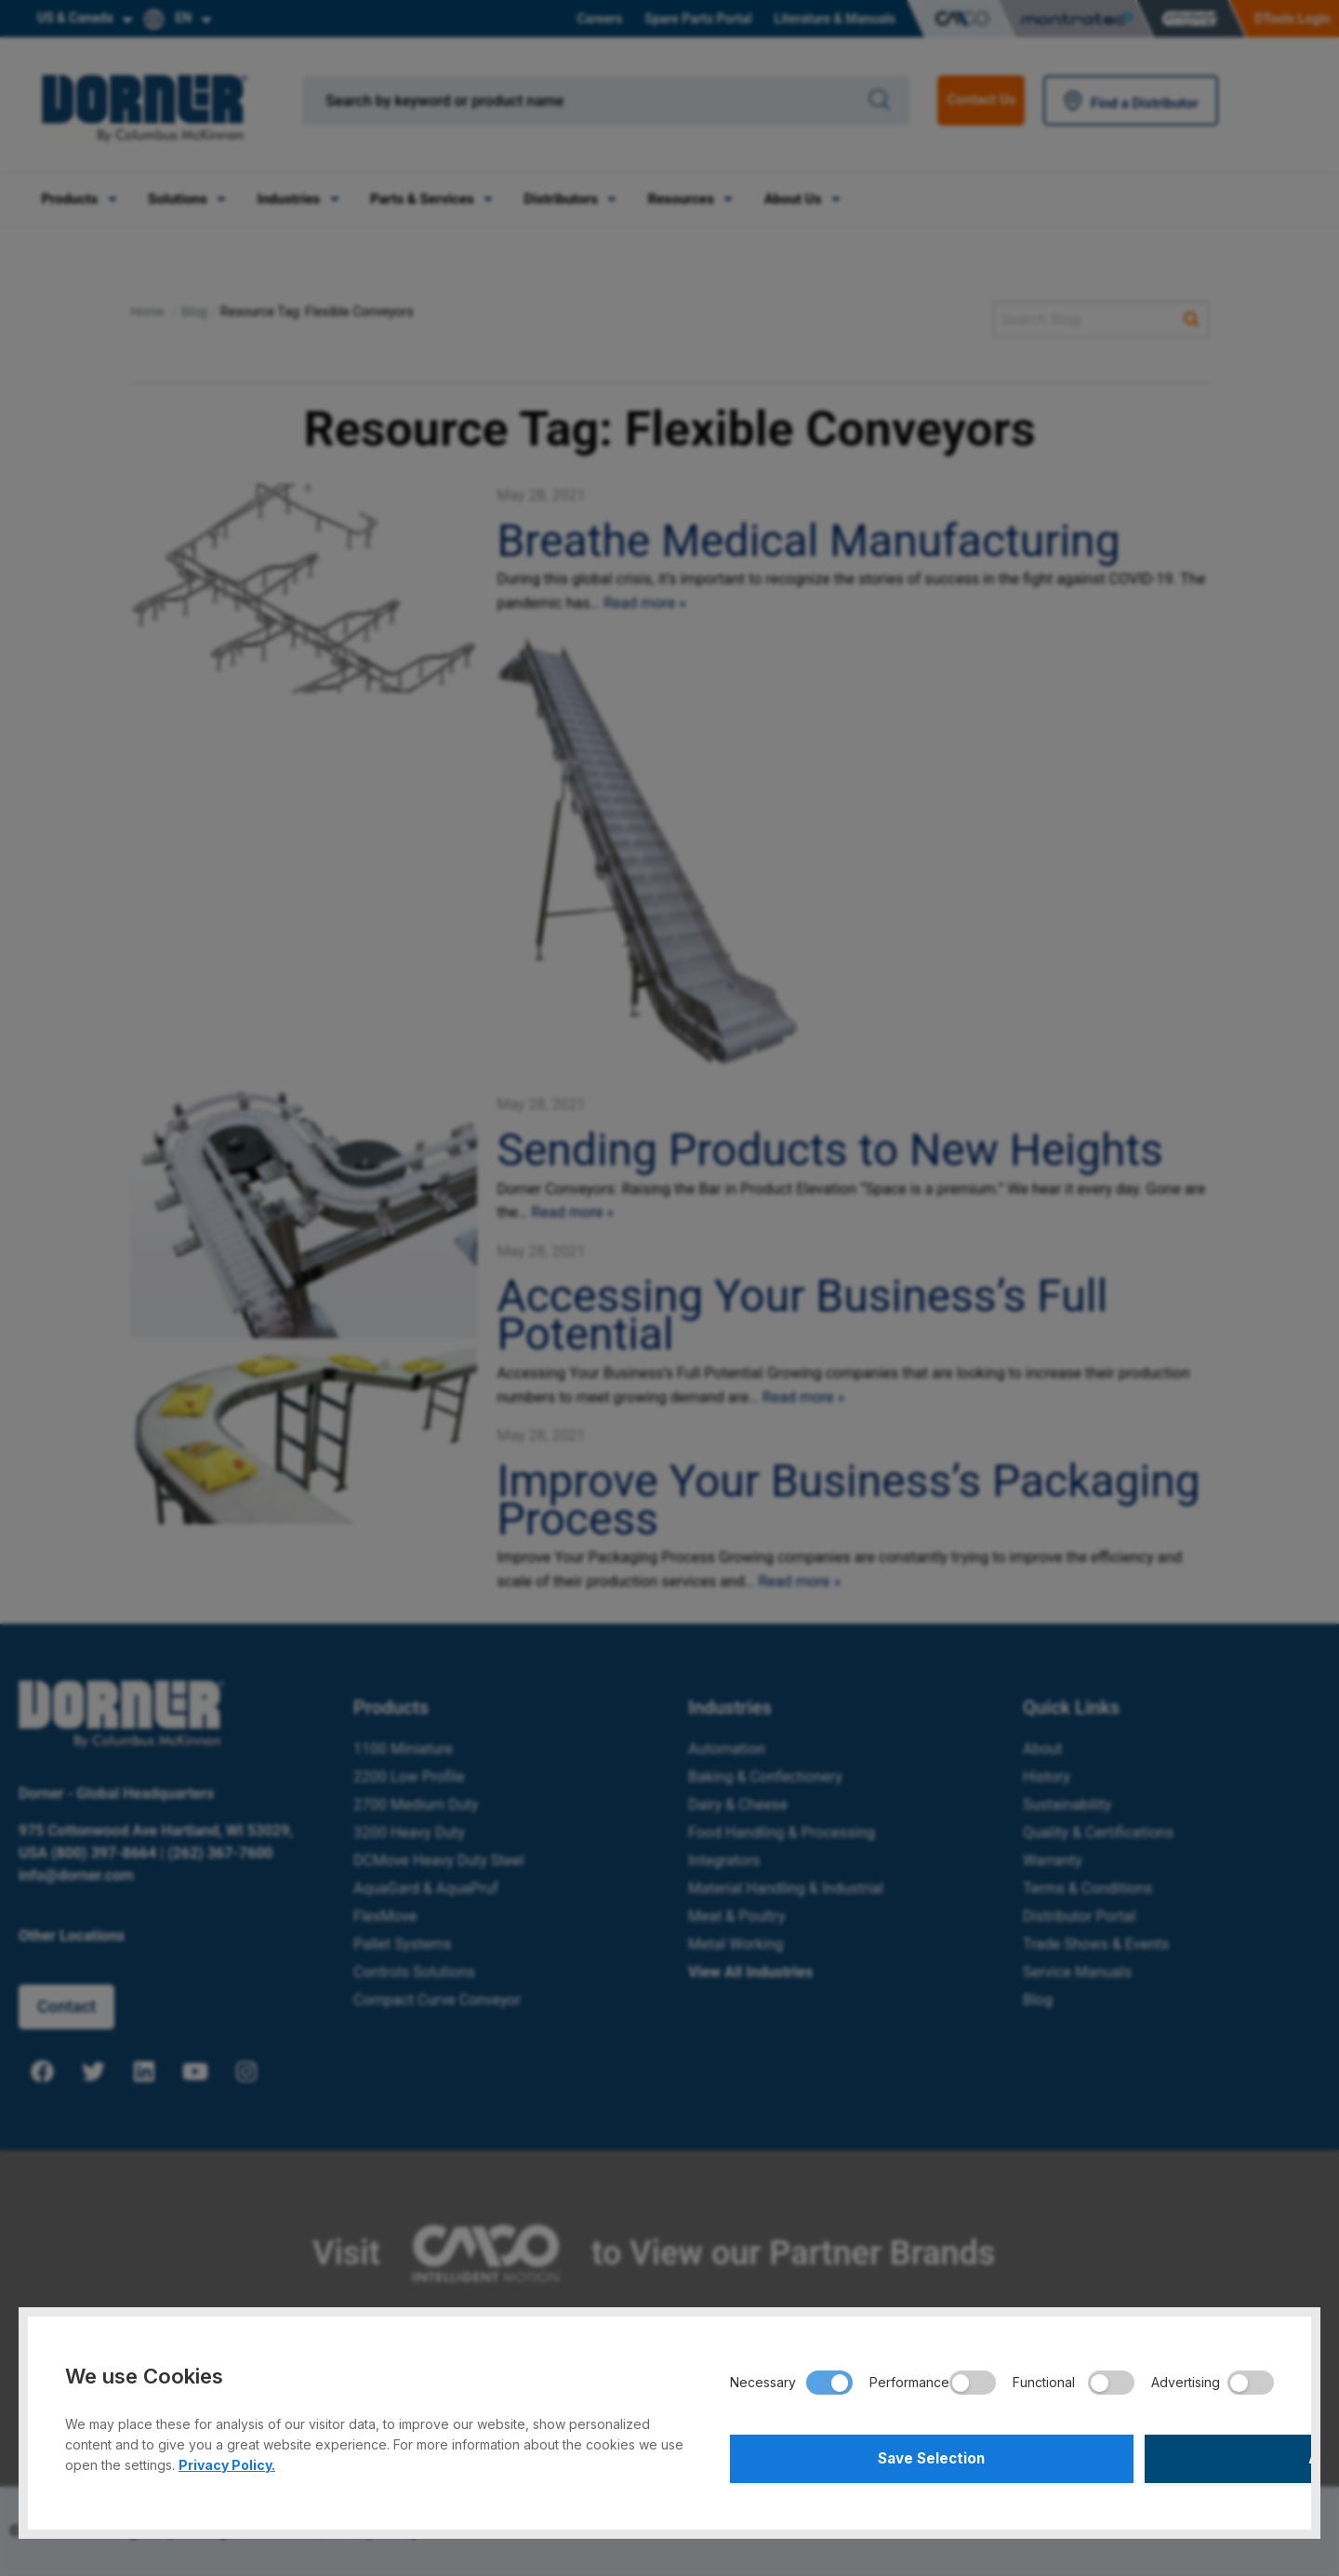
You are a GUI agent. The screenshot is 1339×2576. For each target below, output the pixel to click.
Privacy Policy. (227, 2459)
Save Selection (863, 2456)
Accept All (1140, 2456)
